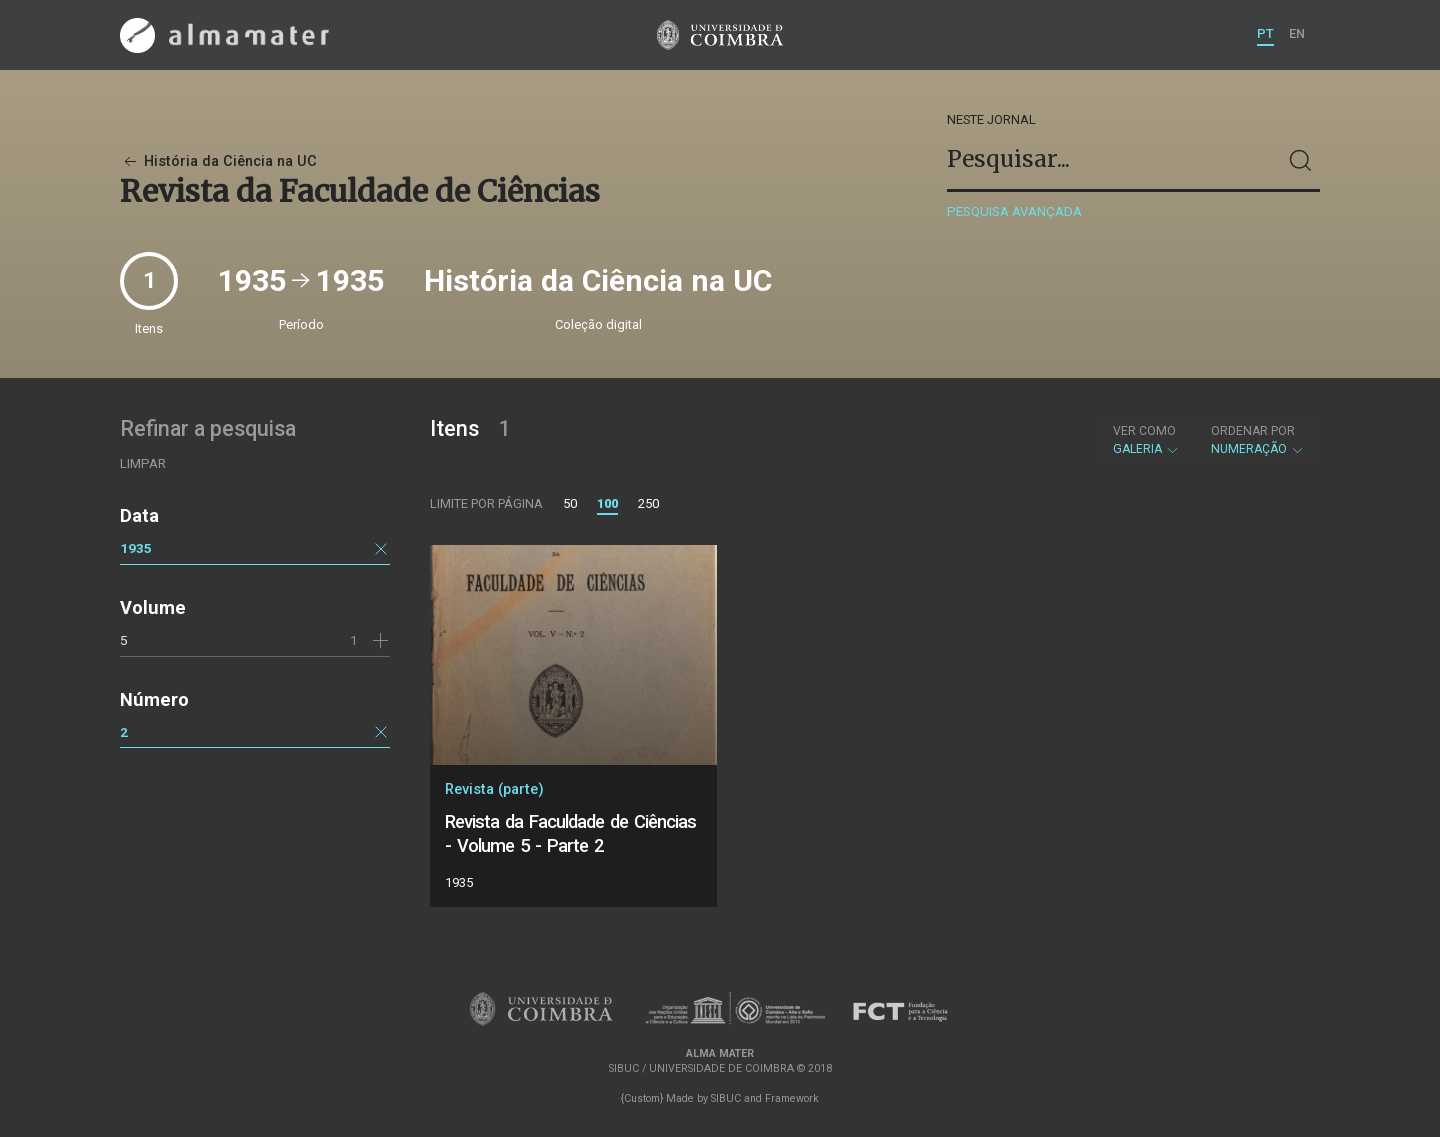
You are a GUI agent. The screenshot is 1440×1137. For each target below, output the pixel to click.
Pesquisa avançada (1014, 211)
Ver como (1144, 431)
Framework (792, 1098)
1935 (136, 548)
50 (570, 503)
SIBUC (726, 1098)
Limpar (143, 463)
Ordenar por (1253, 431)
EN (1297, 33)
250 (648, 503)
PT (1265, 33)
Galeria (1146, 440)
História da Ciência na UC (218, 161)
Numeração (1258, 440)
